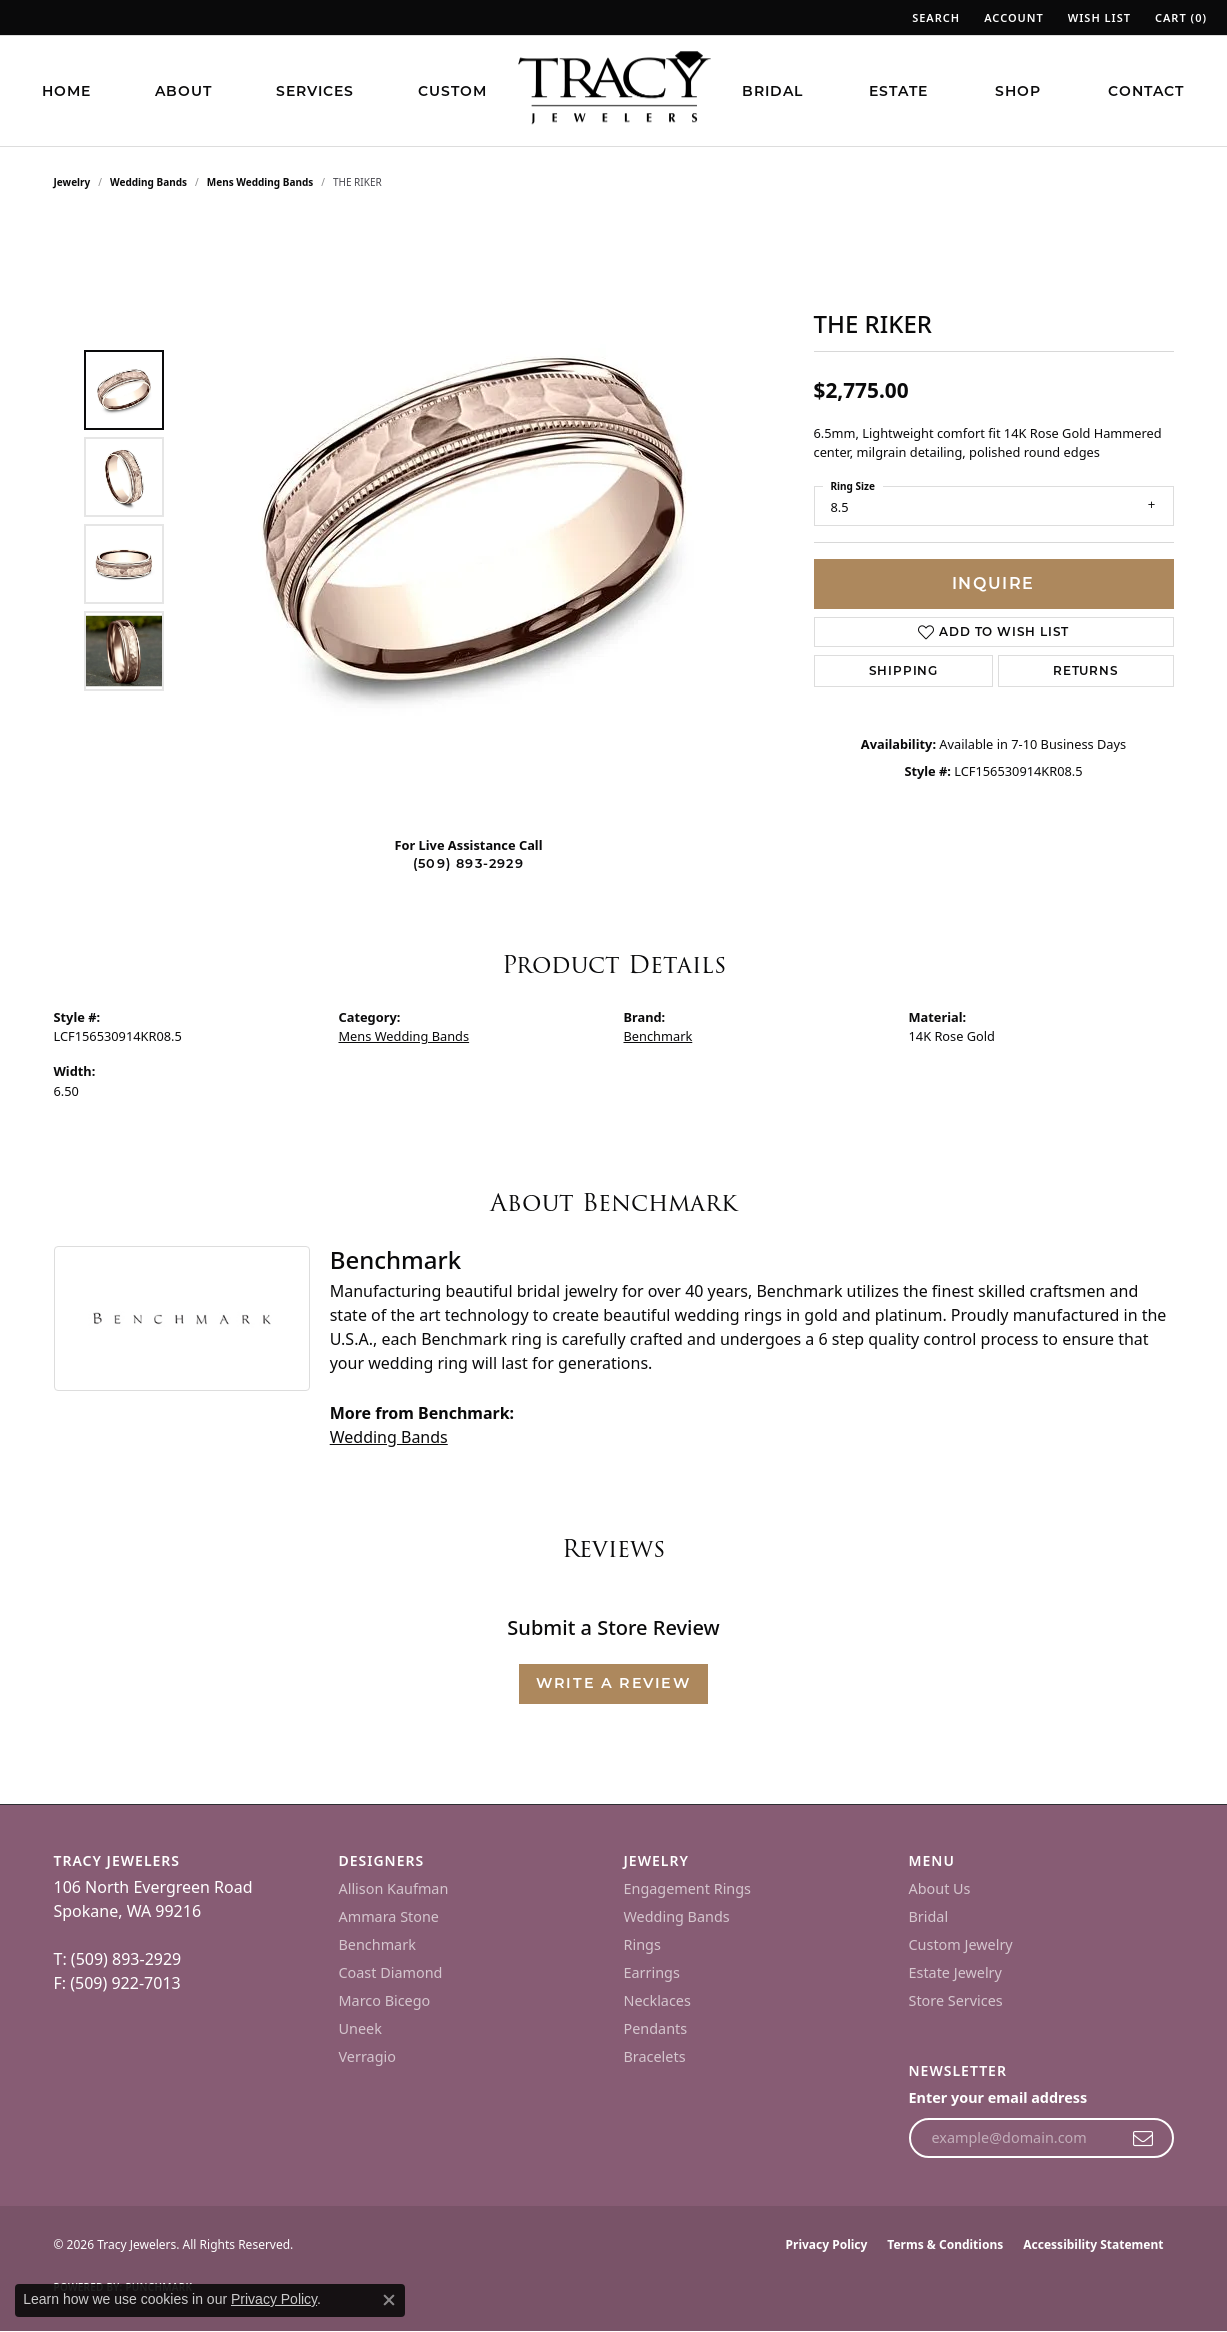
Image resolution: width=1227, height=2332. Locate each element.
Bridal (772, 91)
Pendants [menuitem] (656, 2028)
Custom (452, 91)
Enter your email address (998, 2097)
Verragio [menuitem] (367, 2056)
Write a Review (613, 1683)
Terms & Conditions (945, 2244)
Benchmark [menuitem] (377, 1944)
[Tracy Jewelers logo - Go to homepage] (614, 90)
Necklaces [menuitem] (657, 2000)
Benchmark (658, 1036)
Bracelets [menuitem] (655, 2056)
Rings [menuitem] (642, 1944)
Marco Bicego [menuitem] (385, 2000)
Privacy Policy (827, 2244)
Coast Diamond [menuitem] (391, 1972)
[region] (474, 520)
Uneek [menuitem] (360, 2028)
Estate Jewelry (955, 1972)
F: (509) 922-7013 (117, 1983)
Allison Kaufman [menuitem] (394, 1888)
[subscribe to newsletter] (1143, 2138)
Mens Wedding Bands (260, 182)
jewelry (72, 182)
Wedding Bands (148, 182)
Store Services (956, 2000)
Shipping (903, 670)
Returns (1086, 670)
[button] (934, 17)
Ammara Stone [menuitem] (389, 1916)
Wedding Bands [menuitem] (677, 1916)
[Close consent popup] (389, 2300)
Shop (1018, 91)
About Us (940, 1888)
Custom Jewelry (961, 1944)
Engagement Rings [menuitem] (688, 1888)
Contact (1146, 91)
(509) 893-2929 (468, 863)
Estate (898, 91)
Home (66, 91)
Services (315, 91)
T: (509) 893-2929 (118, 1959)
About (183, 91)
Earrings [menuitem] (652, 1972)
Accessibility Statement (1093, 2244)
